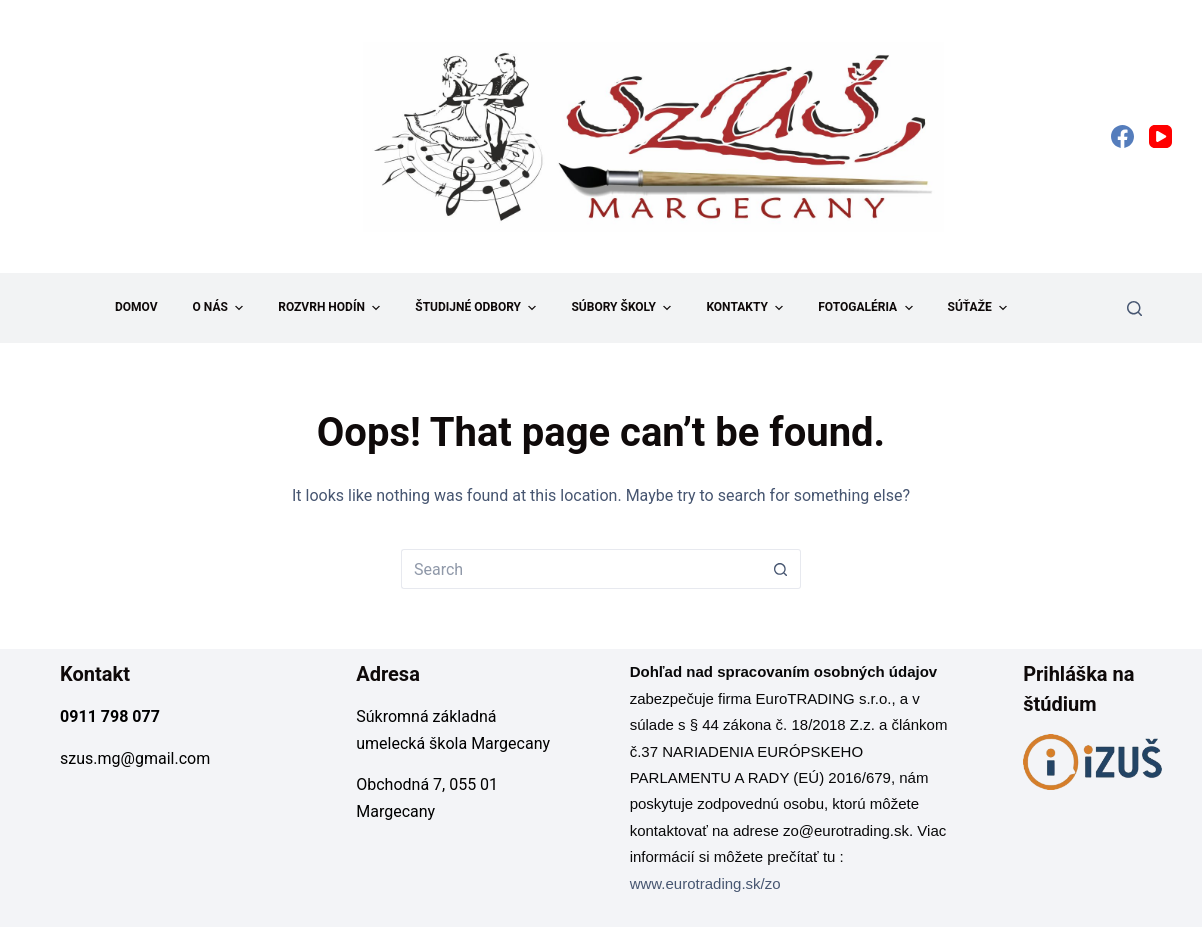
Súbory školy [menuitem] (623, 308)
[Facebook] (1122, 136)
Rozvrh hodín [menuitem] (331, 308)
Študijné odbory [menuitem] (478, 308)
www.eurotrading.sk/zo (705, 883)
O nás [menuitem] (221, 308)
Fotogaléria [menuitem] (867, 308)
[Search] (1134, 308)
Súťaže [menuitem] (980, 308)
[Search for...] (581, 569)
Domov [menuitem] (136, 307)
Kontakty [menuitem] (747, 308)
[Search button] (781, 569)
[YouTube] (1160, 136)
